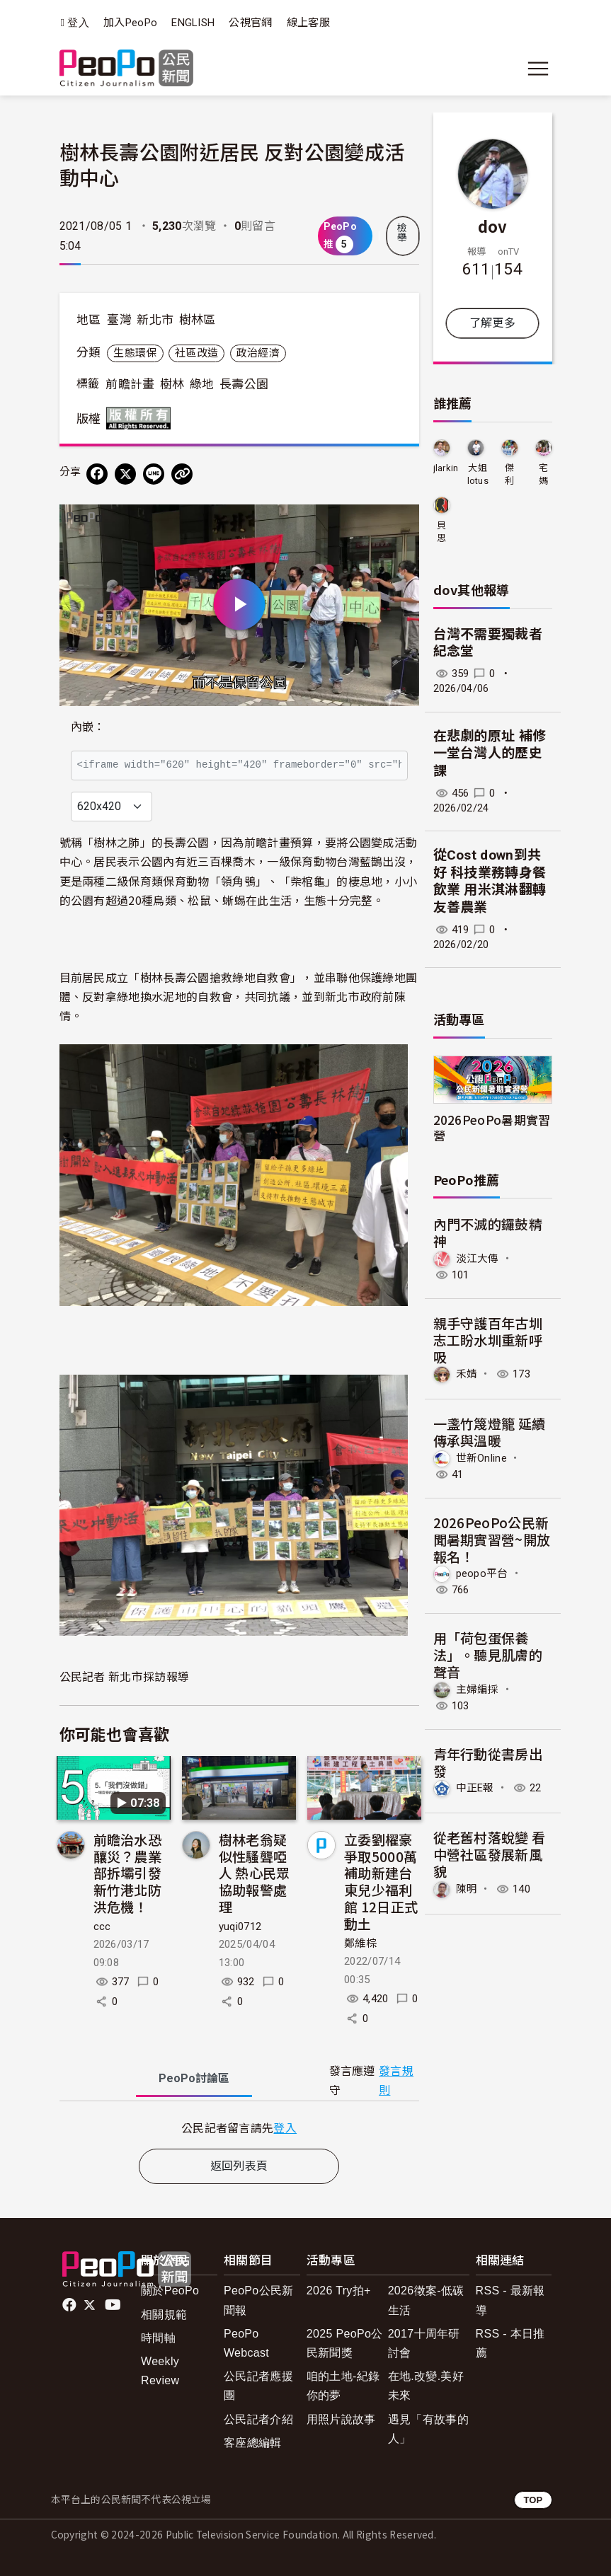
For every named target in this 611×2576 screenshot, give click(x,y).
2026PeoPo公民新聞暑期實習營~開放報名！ (492, 1539)
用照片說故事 (341, 2419)
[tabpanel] (239, 2127)
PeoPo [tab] (194, 2078)
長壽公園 (243, 384)
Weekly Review (160, 2370)
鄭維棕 (360, 1943)
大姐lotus (478, 474)
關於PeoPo (170, 2291)
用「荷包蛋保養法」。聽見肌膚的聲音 (488, 1654)
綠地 (202, 384)
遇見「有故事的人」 (428, 2428)
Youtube (114, 2305)
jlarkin (446, 468)
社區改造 (196, 353)
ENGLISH (193, 22)
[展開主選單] (538, 68)
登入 (78, 23)
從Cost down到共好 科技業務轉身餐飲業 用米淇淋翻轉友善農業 (490, 881)
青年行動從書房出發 (488, 1762)
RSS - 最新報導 (510, 2300)
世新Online (482, 1458)
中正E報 (475, 1787)
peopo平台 (482, 1573)
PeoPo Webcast (246, 2343)
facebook (70, 2305)
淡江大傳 (477, 1258)
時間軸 (158, 2338)
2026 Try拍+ (339, 2291)
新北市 (155, 320)
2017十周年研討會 (424, 2343)
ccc (102, 1926)
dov (493, 225)
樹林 (172, 384)
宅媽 (543, 474)
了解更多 (492, 323)
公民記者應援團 (258, 2385)
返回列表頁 (239, 2166)
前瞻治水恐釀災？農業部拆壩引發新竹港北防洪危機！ (127, 1873)
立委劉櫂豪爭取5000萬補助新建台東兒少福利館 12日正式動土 (381, 1881)
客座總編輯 (253, 2443)
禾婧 (467, 1374)
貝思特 (441, 532)
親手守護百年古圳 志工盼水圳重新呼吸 (488, 1339)
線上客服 (308, 22)
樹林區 (197, 320)
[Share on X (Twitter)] (125, 474)
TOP (532, 2500)
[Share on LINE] (153, 474)
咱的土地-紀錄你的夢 (343, 2385)
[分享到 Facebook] (97, 474)
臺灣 (119, 320)
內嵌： (88, 727)
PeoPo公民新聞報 (259, 2300)
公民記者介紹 (258, 2419)
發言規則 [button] (396, 2080)
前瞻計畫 (129, 384)
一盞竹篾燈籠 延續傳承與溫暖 (489, 1432)
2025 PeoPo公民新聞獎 (345, 2343)
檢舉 (402, 232)
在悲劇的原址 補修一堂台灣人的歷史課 (490, 753)
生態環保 (134, 353)
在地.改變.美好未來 (426, 2385)
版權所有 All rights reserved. (141, 418)
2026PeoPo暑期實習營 (492, 1127)
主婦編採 (477, 1689)
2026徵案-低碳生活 (426, 2300)
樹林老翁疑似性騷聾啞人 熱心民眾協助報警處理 (254, 1873)
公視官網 (250, 22)
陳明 (467, 1889)
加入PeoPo (130, 22)
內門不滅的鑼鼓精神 (488, 1232)
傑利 (509, 474)
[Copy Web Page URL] (182, 474)
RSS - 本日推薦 (510, 2343)
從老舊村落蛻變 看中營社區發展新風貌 (489, 1854)
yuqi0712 (240, 1926)
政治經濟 (258, 353)
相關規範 (164, 2315)
